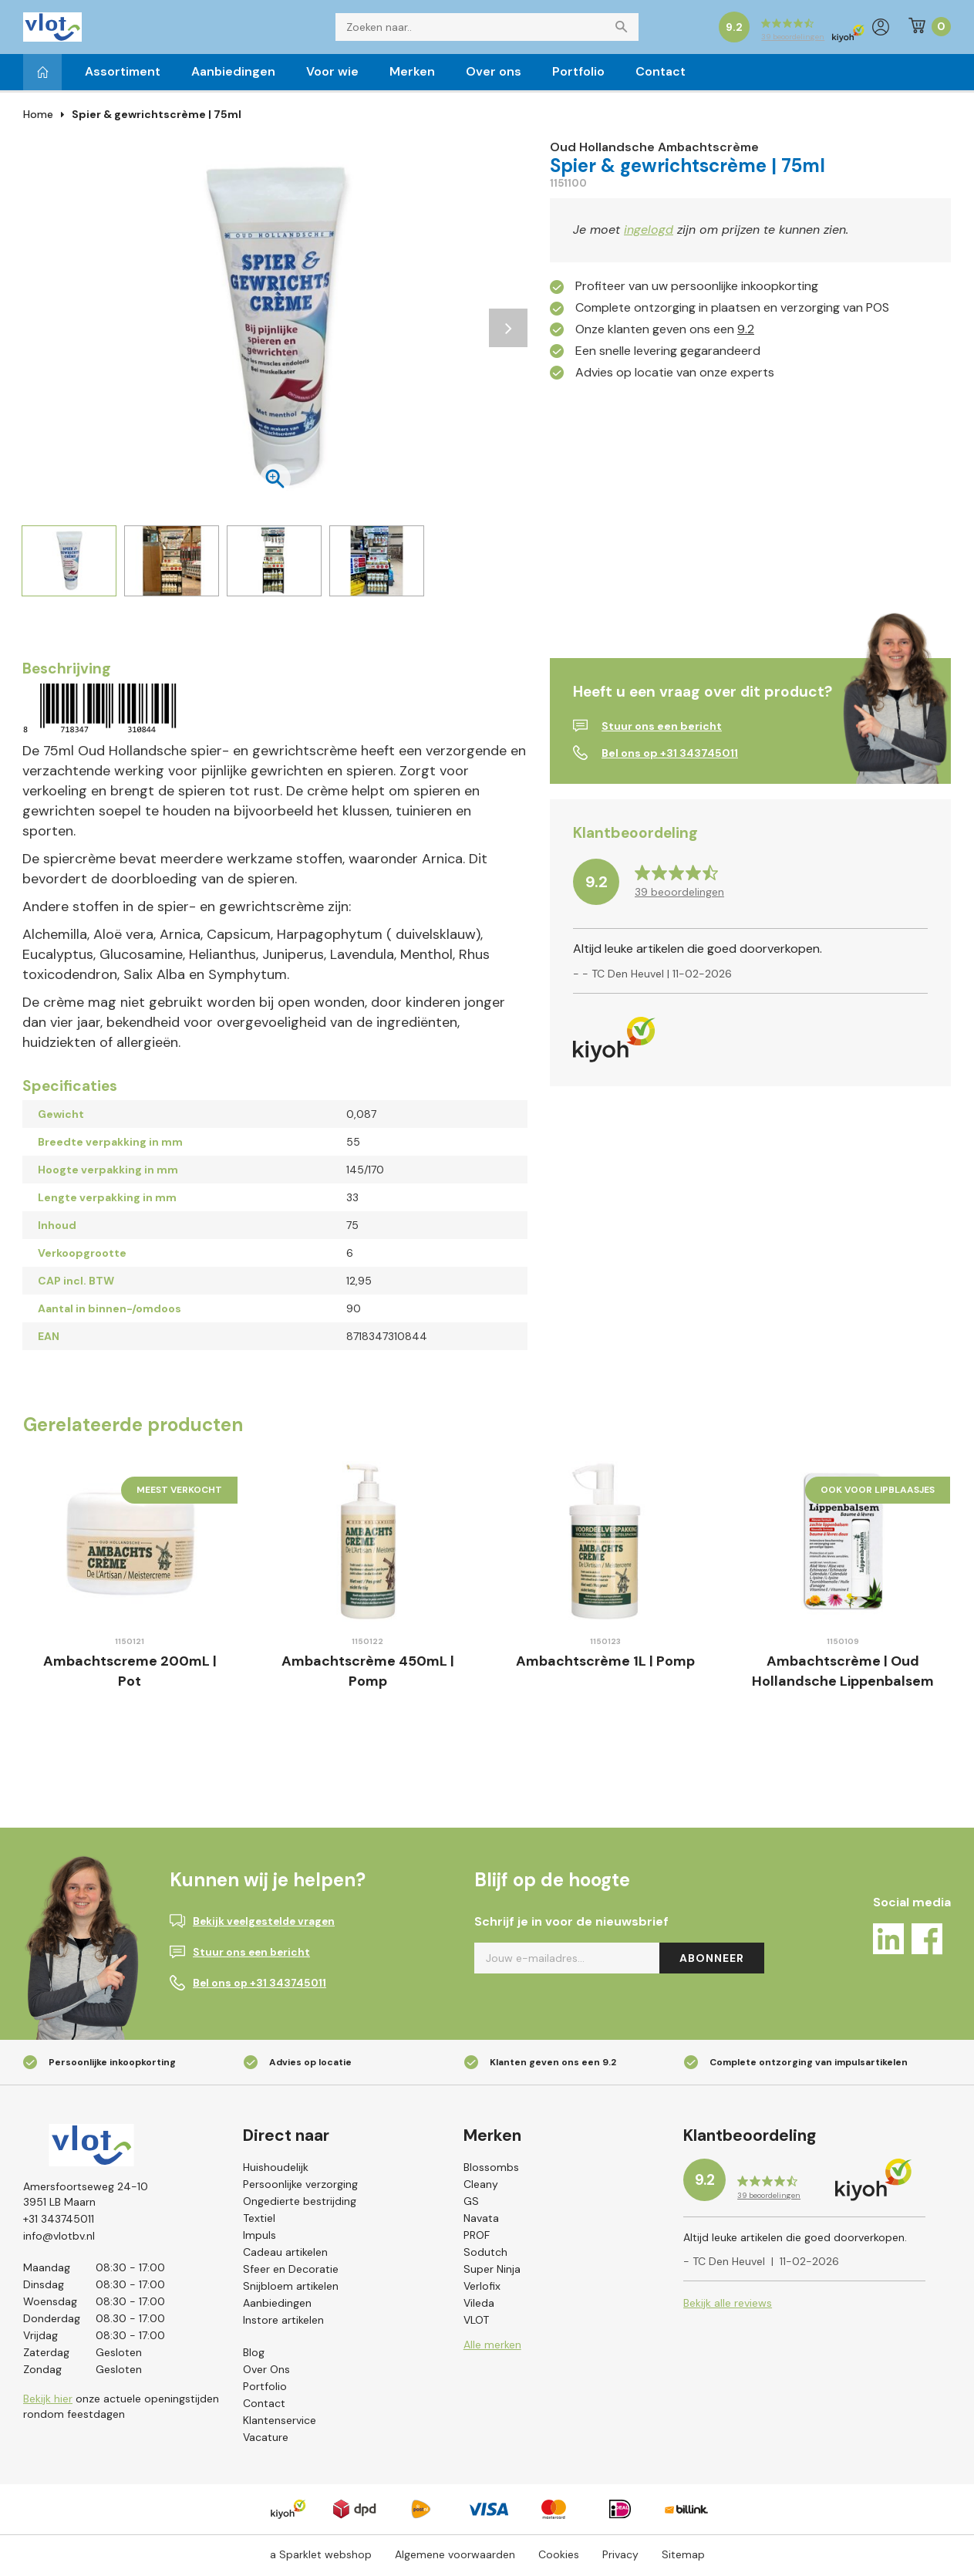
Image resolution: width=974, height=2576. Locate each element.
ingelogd (648, 233)
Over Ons (266, 2372)
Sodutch (485, 2255)
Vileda (478, 2306)
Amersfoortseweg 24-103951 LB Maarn (85, 2197)
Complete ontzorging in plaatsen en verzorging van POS (732, 310)
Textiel (259, 2221)
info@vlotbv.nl (59, 2239)
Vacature (265, 2440)
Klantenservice (279, 2423)
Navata (481, 2221)
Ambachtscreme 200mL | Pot (129, 1674)
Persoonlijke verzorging (300, 2187)
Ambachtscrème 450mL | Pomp (368, 1674)
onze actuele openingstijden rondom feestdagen (121, 2412)
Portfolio (578, 74)
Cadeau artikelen (285, 2255)
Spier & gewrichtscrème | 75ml (156, 117)
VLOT (476, 2323)
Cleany (480, 2187)
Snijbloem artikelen (291, 2289)
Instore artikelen (283, 2323)
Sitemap (683, 2557)
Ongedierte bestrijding (299, 2204)
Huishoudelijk (275, 2170)
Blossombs (491, 2170)
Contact (660, 74)
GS (471, 2204)
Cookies (558, 2557)
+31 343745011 (58, 2222)
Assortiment (122, 74)
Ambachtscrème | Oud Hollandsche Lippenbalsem (843, 1674)
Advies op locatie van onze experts (674, 375)
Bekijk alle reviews (727, 2307)
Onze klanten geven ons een (664, 332)
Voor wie (332, 74)
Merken (412, 74)
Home (38, 117)
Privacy (620, 2557)
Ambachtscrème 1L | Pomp (605, 1664)
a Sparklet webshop (321, 2557)
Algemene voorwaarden (455, 2557)
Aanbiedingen (233, 74)
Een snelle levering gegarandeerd (667, 354)
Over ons (493, 74)
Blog (254, 2355)
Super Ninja (492, 2272)
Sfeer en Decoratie (291, 2272)
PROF (476, 2238)
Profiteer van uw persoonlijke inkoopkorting (696, 289)
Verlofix (481, 2289)
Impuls (259, 2238)
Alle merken (492, 2348)
